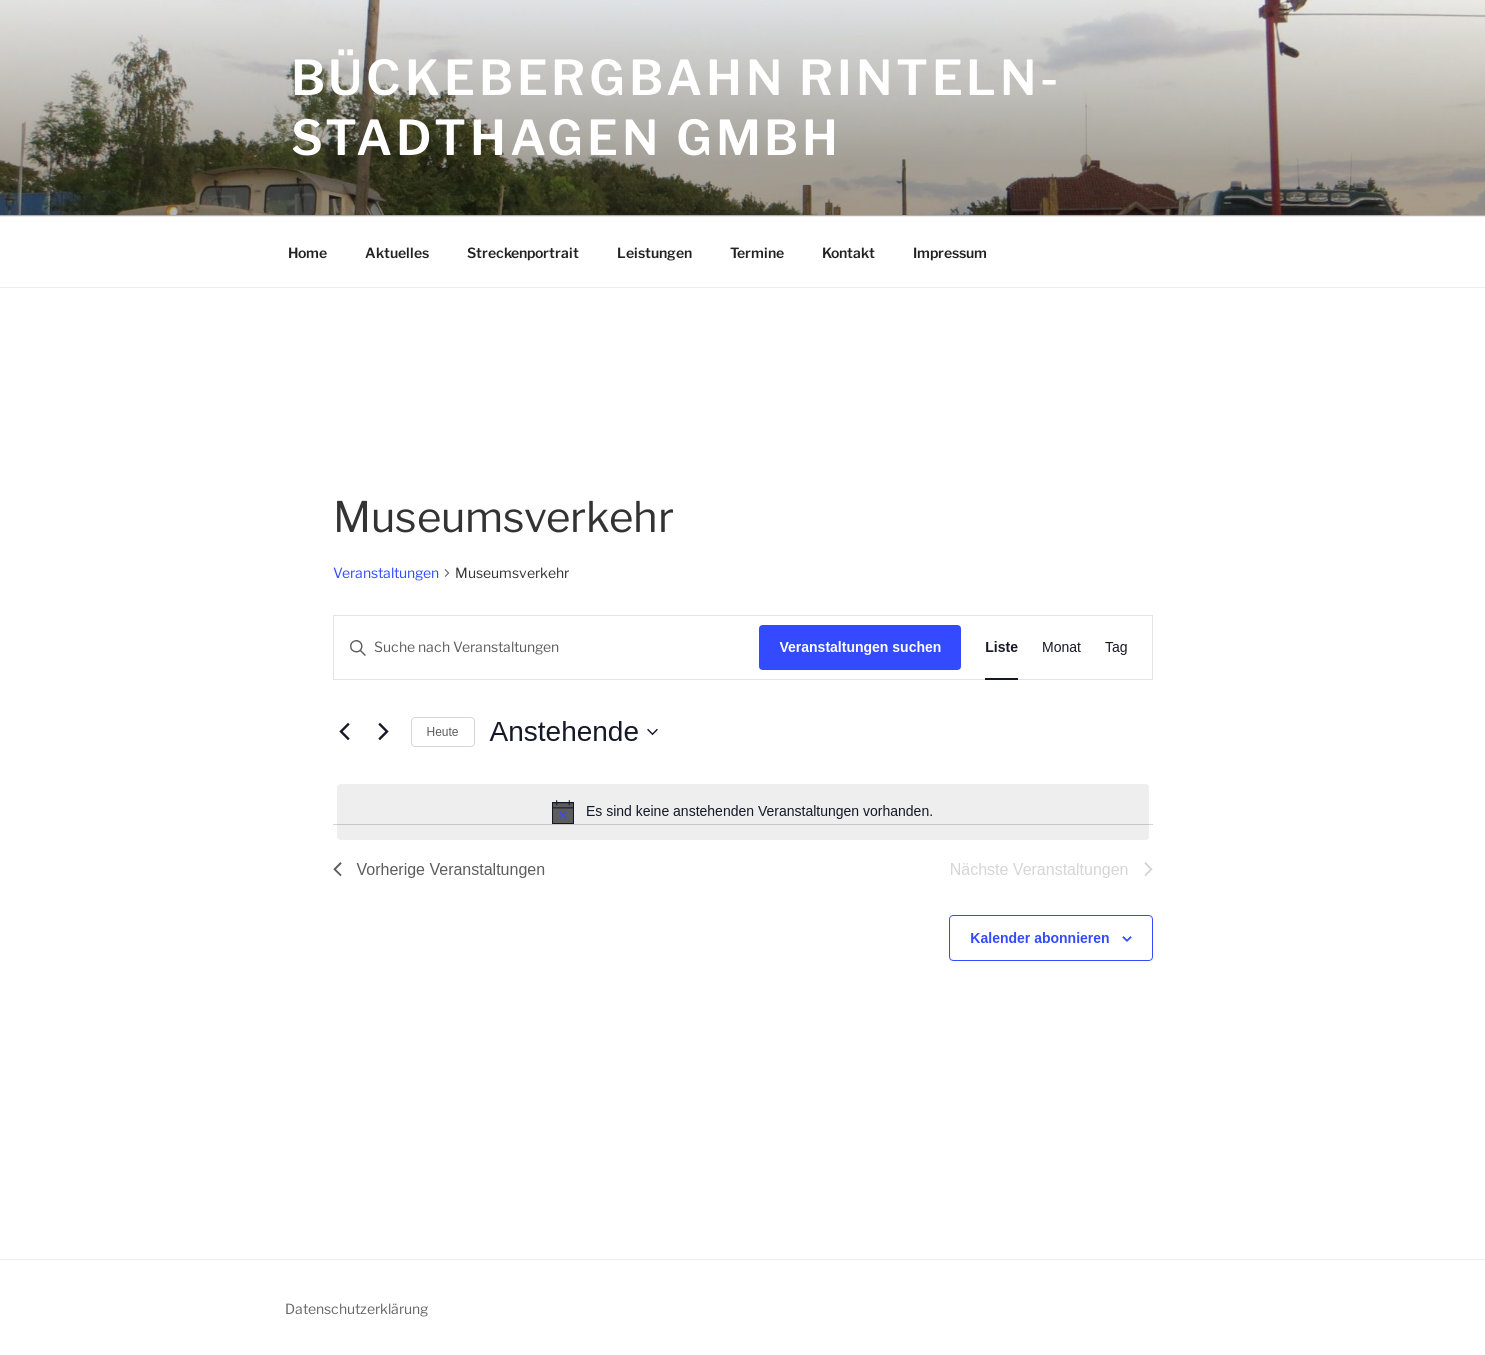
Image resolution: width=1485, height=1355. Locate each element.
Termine (757, 252)
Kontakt (848, 252)
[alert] (743, 812)
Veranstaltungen (386, 572)
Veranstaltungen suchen (860, 647)
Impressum (950, 252)
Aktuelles (397, 252)
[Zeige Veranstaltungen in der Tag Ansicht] (1116, 647)
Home (307, 252)
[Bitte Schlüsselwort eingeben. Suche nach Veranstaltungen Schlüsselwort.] (547, 647)
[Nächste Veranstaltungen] (384, 732)
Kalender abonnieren (1039, 938)
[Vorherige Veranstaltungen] (345, 732)
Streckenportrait (523, 252)
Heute (443, 732)
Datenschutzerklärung (356, 1308)
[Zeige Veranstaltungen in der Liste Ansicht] (1001, 647)
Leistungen (654, 252)
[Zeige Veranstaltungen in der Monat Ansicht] (1061, 647)
